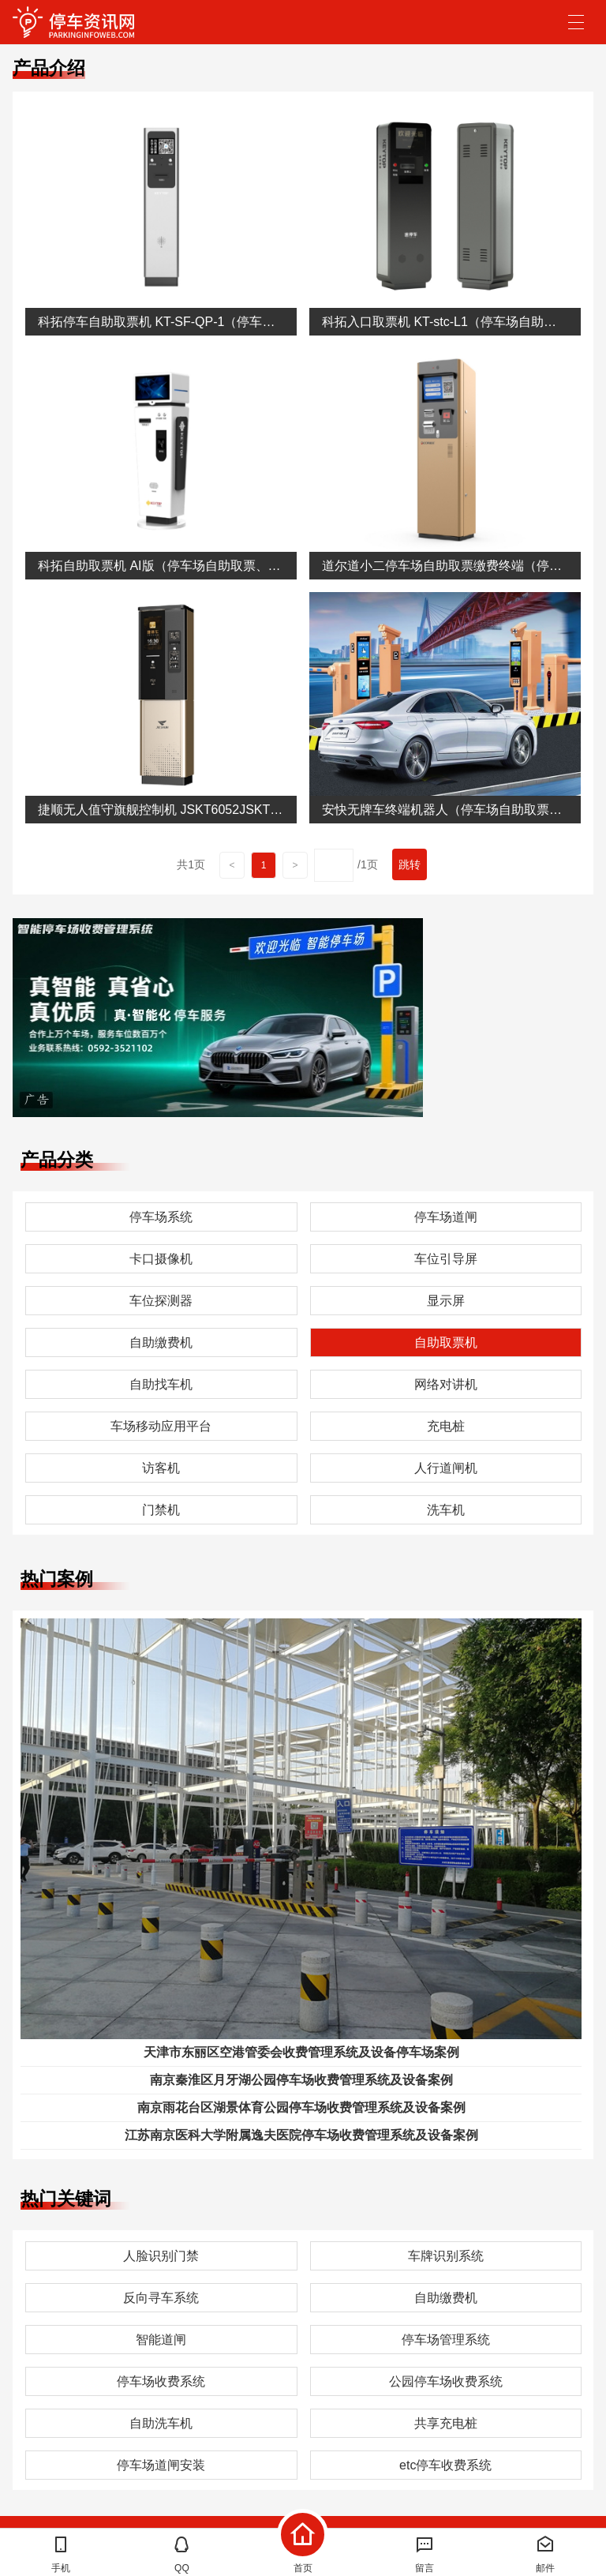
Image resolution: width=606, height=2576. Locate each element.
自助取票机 (445, 1342)
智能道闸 (161, 2339)
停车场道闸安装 (161, 2465)
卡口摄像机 (161, 1259)
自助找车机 (161, 1384)
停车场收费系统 (161, 2381)
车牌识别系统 (446, 2256)
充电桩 (446, 1426)
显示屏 (446, 1300)
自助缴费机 (161, 1342)
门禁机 (161, 1510)
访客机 (161, 1468)
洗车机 (446, 1510)
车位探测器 (161, 1300)
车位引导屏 (445, 1259)
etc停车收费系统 (445, 2465)
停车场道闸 (445, 1217)
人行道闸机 (445, 1468)
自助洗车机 (161, 2423)
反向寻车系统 (161, 2297)
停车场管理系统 (446, 2339)
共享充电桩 (445, 2423)
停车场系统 (161, 1217)
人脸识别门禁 (161, 2256)
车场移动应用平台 (160, 1426)
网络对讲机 (445, 1384)
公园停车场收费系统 (446, 2381)
